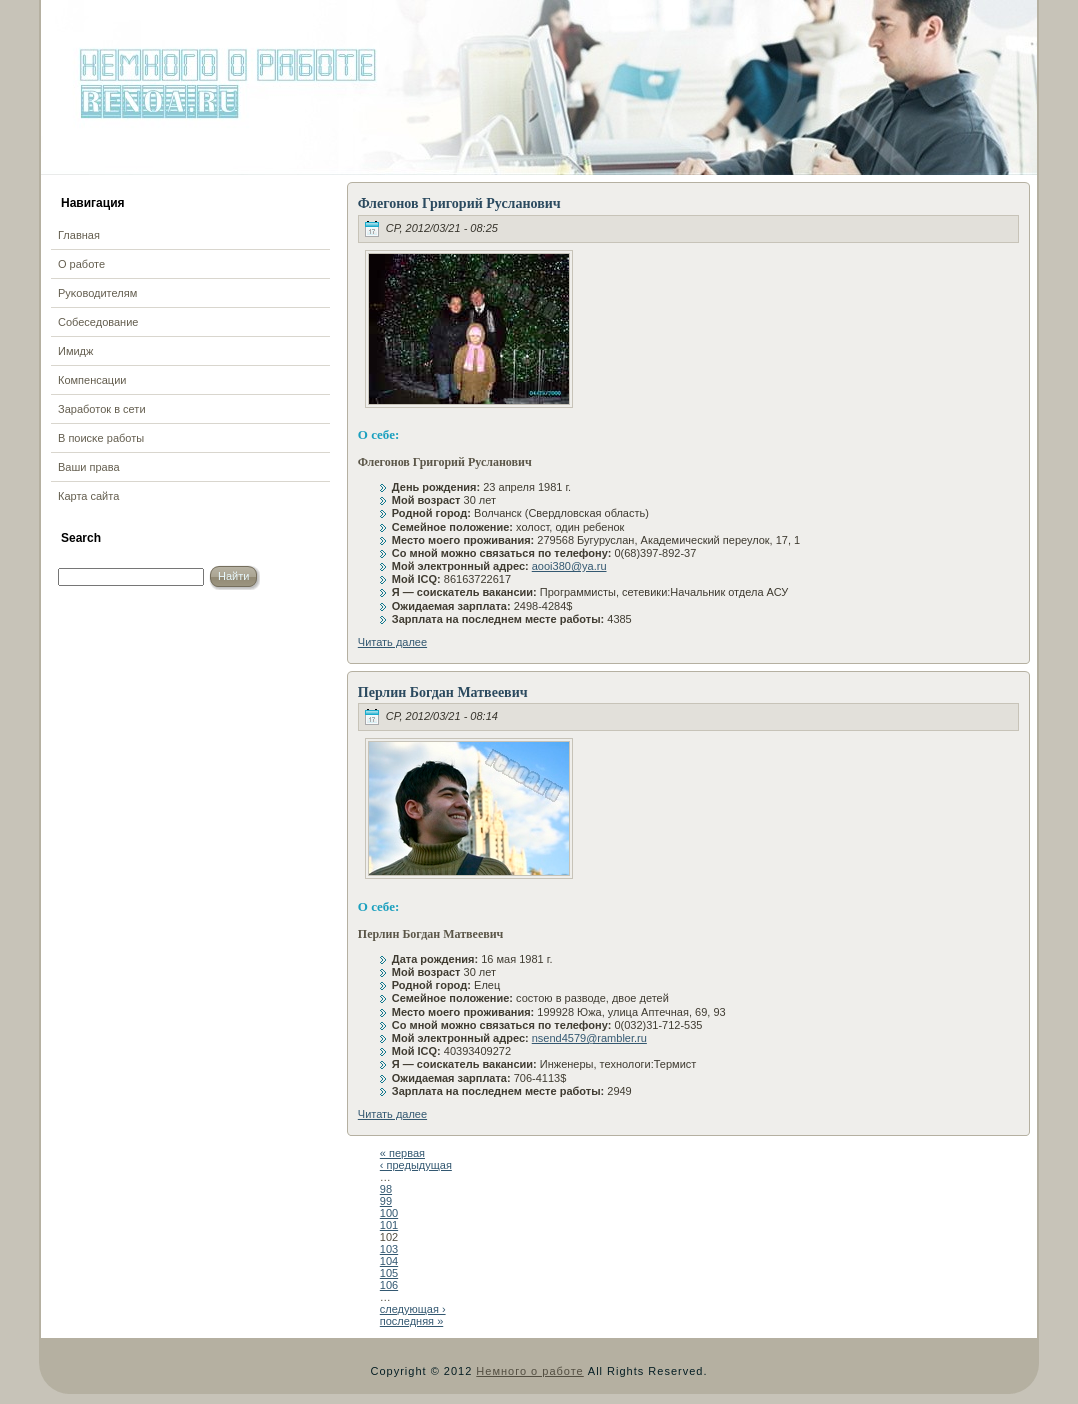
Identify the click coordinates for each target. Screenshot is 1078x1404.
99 (386, 1201)
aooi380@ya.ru (569, 566)
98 (386, 1189)
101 (389, 1225)
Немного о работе (529, 1371)
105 (389, 1273)
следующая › (413, 1309)
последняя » (411, 1321)
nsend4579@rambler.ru (589, 1038)
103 (389, 1249)
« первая (402, 1153)
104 (389, 1261)
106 (389, 1285)
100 (389, 1213)
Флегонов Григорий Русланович (459, 203)
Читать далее (392, 642)
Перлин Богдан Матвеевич (443, 692)
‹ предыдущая (416, 1165)
